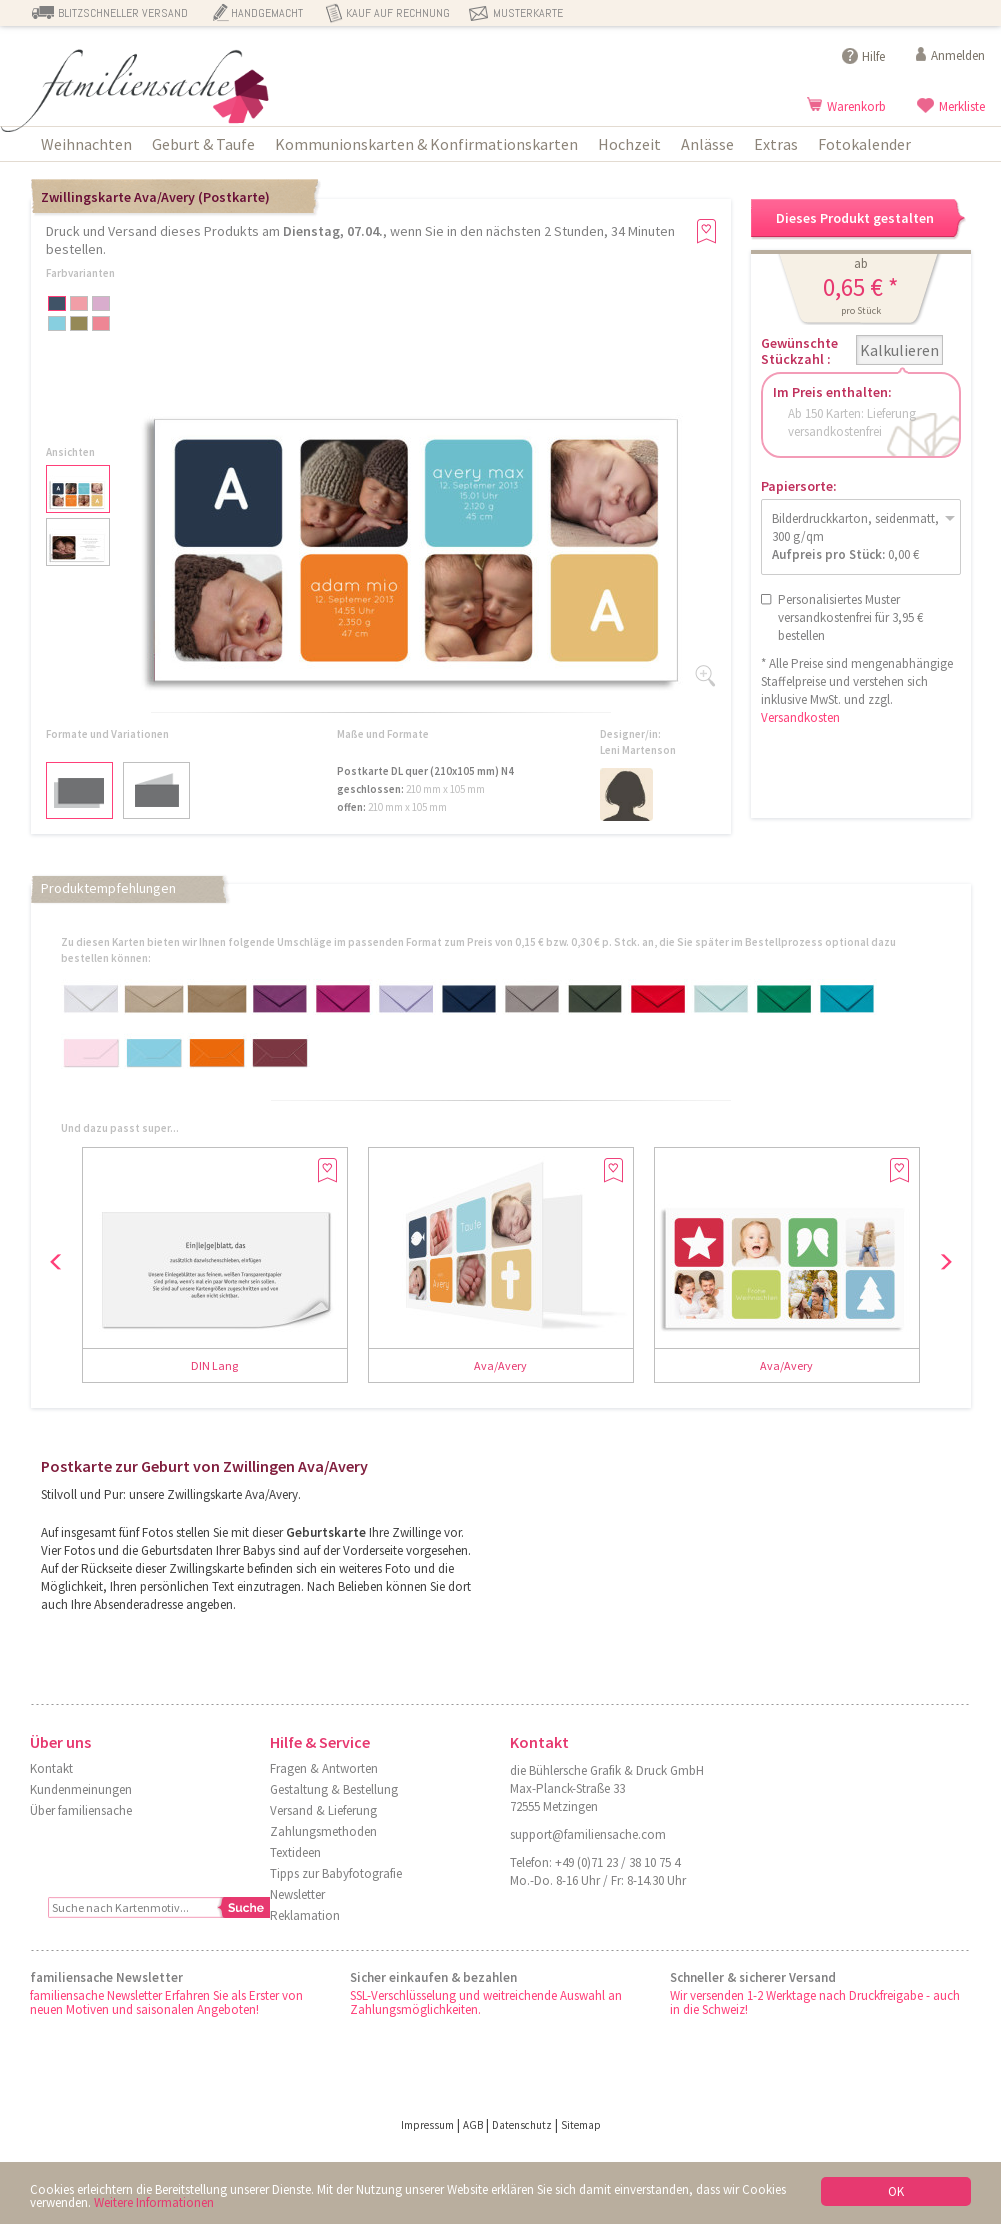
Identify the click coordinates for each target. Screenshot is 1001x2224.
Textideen (295, 1852)
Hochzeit (629, 144)
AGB (473, 2125)
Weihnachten (86, 144)
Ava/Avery (500, 1365)
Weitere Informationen (154, 2202)
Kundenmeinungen (81, 1789)
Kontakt (51, 1768)
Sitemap (581, 2125)
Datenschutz (522, 2125)
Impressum (427, 2125)
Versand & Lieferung (323, 1810)
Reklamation (305, 1915)
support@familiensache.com (588, 1834)
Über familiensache (81, 1810)
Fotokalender (864, 144)
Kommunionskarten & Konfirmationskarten (426, 144)
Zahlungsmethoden (323, 1831)
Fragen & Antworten (324, 1768)
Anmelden (958, 55)
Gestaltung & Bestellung (334, 1789)
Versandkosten (800, 717)
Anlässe (707, 144)
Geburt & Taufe (203, 144)
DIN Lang (214, 1365)
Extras (776, 144)
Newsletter (297, 1894)
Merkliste (962, 106)
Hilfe (873, 56)
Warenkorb (856, 106)
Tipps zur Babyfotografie (336, 1873)
